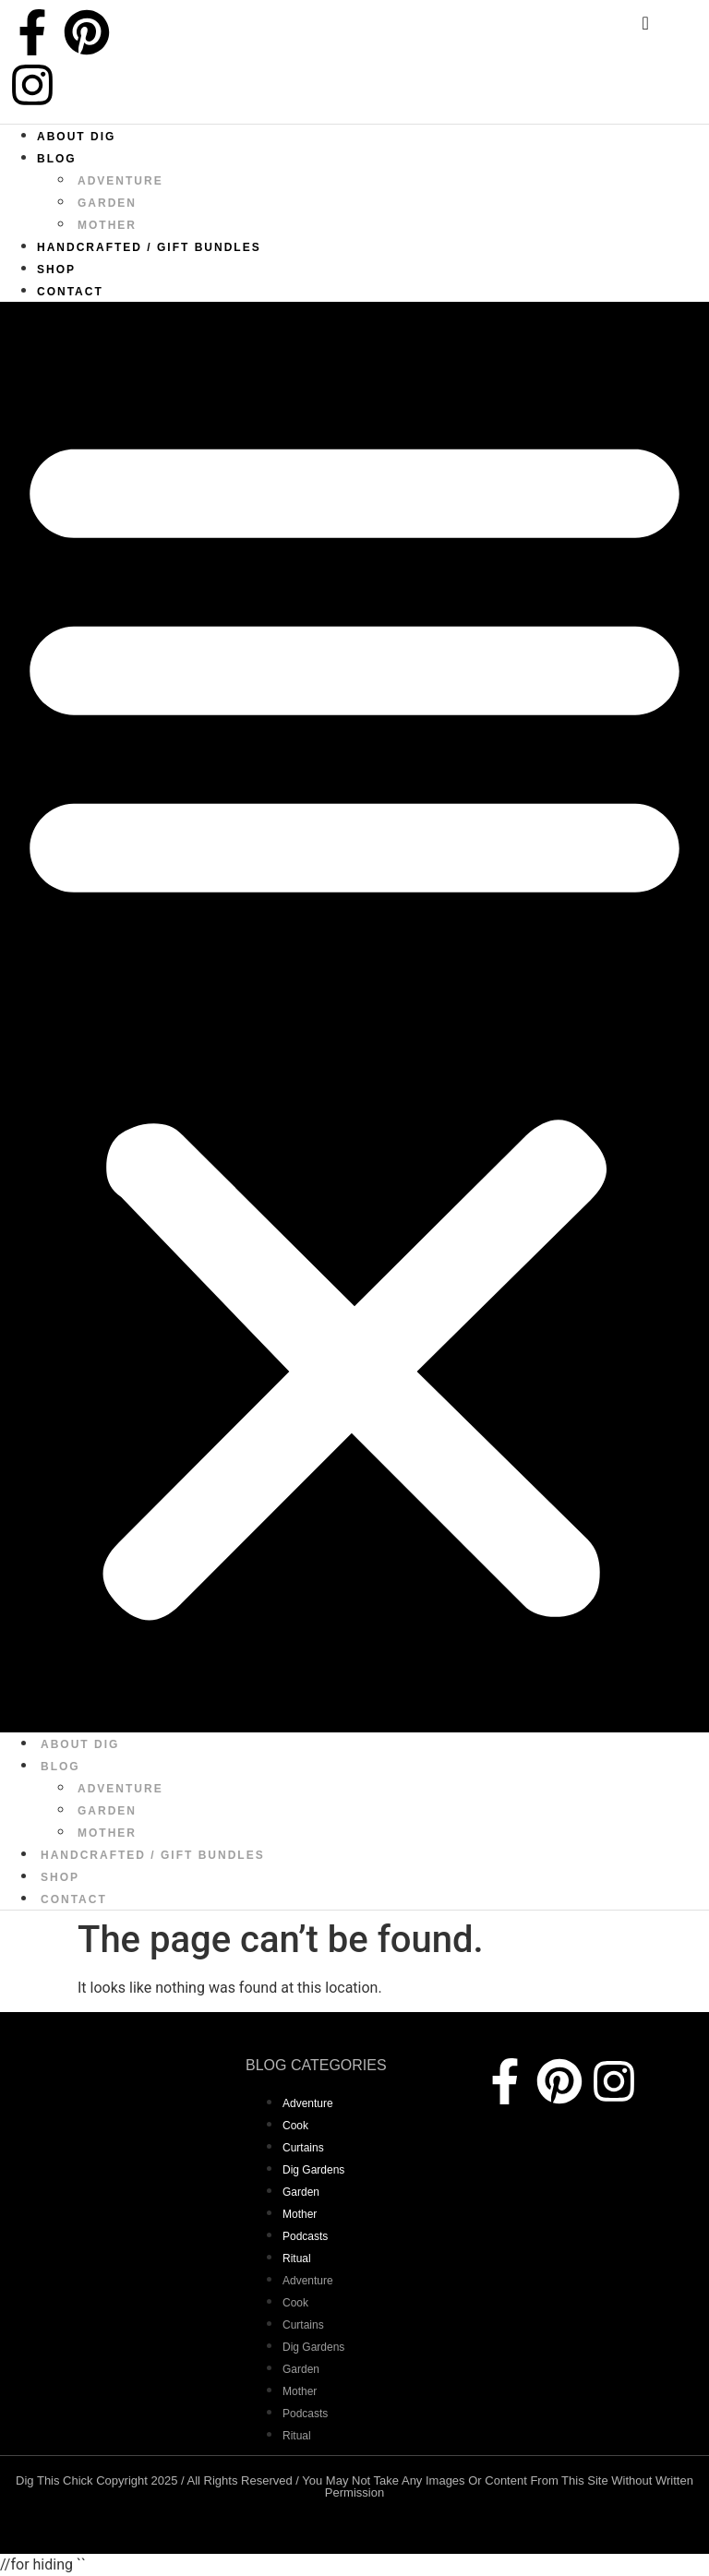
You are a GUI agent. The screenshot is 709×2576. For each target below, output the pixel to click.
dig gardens (313, 2169)
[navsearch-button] (630, 27)
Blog (57, 158)
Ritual (296, 2258)
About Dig (76, 136)
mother (107, 225)
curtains (303, 2147)
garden (107, 203)
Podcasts (305, 2236)
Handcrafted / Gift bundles (149, 247)
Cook (295, 2125)
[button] (354, 1017)
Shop (56, 269)
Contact (70, 291)
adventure (120, 180)
